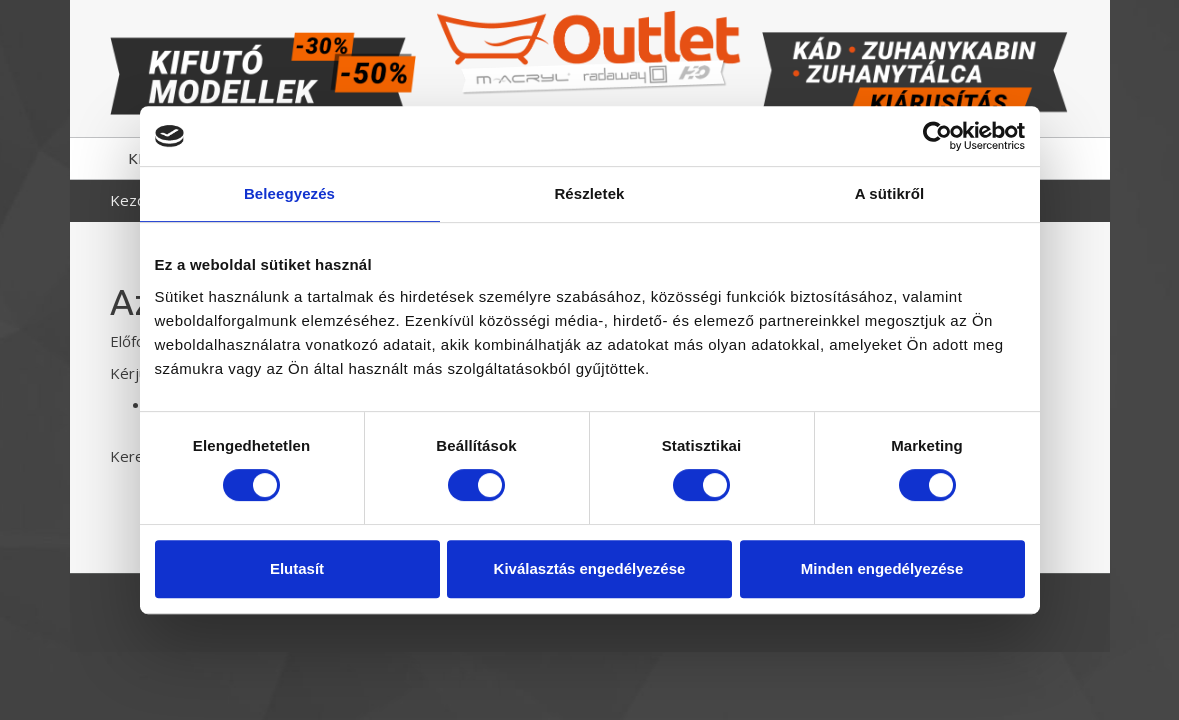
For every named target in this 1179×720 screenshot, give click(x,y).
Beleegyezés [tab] (289, 193)
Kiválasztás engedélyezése (590, 568)
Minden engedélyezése (882, 568)
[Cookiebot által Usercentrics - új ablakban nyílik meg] (937, 136)
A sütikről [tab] (890, 193)
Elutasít (297, 568)
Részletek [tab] (589, 193)
